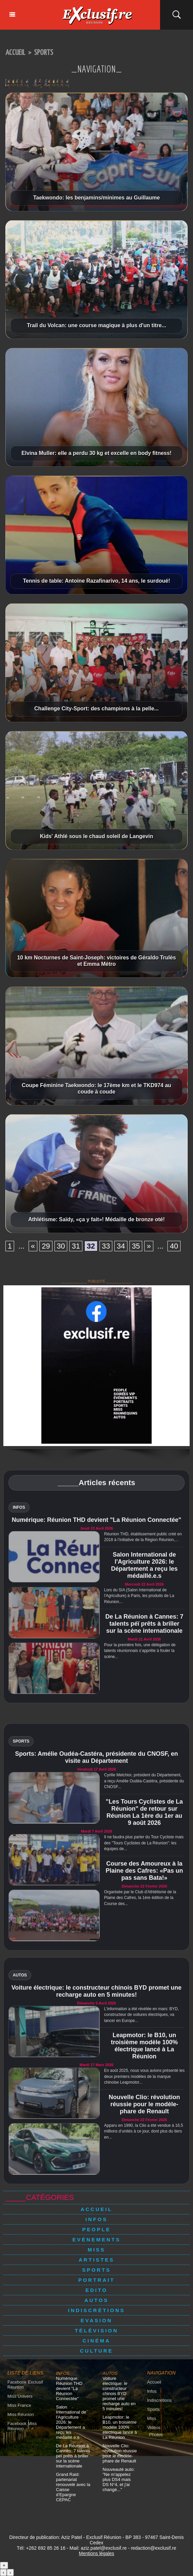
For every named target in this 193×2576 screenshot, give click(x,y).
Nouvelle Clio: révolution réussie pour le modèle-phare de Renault (144, 2104)
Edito (96, 2290)
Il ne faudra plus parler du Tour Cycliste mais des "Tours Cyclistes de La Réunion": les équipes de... (144, 1843)
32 (91, 1246)
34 (121, 1246)
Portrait (96, 2280)
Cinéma (96, 2340)
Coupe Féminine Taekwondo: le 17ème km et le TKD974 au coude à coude (96, 1088)
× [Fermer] (4, 2565)
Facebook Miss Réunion (22, 2426)
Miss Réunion (20, 2414)
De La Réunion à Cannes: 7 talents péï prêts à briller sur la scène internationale (144, 1623)
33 (106, 1246)
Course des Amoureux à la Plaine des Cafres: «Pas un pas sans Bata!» (144, 1870)
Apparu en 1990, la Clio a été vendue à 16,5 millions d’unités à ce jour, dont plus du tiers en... (143, 2131)
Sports (43, 53)
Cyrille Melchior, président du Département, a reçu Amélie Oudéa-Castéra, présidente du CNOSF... (144, 1781)
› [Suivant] (10, 2572)
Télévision (96, 2330)
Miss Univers (19, 2396)
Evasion (96, 2320)
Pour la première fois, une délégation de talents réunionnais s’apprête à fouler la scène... (140, 1651)
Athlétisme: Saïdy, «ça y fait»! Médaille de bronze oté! (96, 1219)
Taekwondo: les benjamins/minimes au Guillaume (96, 198)
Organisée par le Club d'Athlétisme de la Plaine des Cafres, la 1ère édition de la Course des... (140, 1898)
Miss (97, 2249)
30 (61, 1246)
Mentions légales (96, 2553)
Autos (96, 2300)
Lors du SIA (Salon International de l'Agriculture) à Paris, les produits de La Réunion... (139, 1596)
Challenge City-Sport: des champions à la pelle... (96, 708)
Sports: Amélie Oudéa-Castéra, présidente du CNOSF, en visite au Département (96, 1757)
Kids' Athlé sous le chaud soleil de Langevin (96, 836)
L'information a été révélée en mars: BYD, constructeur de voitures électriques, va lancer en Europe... (141, 2014)
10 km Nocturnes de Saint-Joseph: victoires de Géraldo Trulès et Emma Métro (96, 961)
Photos (156, 2434)
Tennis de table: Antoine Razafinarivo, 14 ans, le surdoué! (96, 581)
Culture (96, 2351)
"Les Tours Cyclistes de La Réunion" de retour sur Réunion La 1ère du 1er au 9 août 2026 (144, 1812)
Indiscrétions (96, 2310)
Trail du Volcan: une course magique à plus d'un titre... (96, 325)
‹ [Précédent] (3, 2572)
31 (76, 1246)
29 (46, 1246)
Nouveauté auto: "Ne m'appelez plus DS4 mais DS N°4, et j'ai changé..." (118, 2479)
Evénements (96, 2239)
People (96, 2229)
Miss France (19, 2405)
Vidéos (154, 2427)
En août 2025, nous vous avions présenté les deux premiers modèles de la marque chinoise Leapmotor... (144, 2076)
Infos (96, 2219)
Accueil (15, 53)
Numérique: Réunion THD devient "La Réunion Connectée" (96, 1519)
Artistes (96, 2260)
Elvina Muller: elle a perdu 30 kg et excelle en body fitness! (96, 453)
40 (174, 1246)
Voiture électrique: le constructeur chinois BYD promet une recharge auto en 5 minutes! (96, 1991)
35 (136, 1246)
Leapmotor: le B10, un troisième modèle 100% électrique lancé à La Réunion (144, 2046)
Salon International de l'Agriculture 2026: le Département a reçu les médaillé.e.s (144, 1565)
